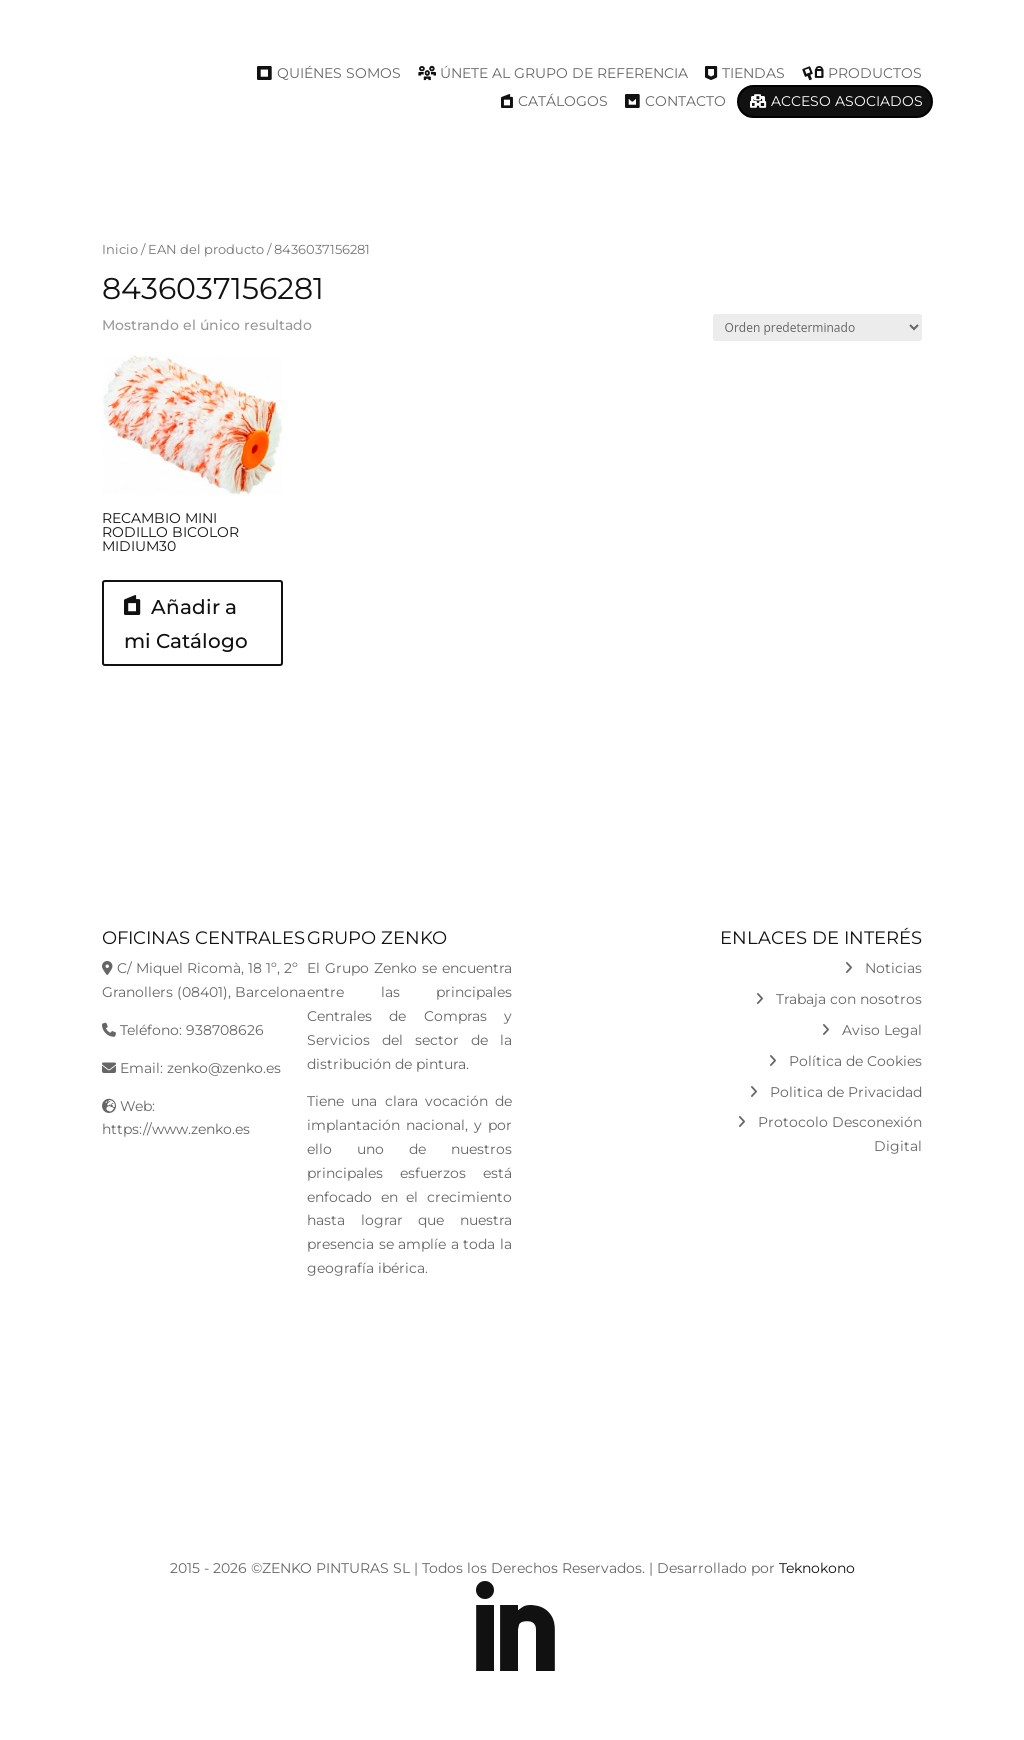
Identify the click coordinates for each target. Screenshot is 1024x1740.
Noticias (883, 968)
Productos (875, 73)
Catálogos (563, 101)
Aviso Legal (871, 1030)
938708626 (225, 1030)
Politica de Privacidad (835, 1092)
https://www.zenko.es (176, 1129)
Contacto (685, 101)
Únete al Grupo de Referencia (564, 73)
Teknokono (817, 1568)
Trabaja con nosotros (838, 999)
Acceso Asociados (847, 101)
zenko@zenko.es (224, 1068)
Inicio (120, 249)
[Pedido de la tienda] (817, 327)
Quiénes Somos (339, 73)
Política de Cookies (845, 1061)
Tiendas (753, 73)
